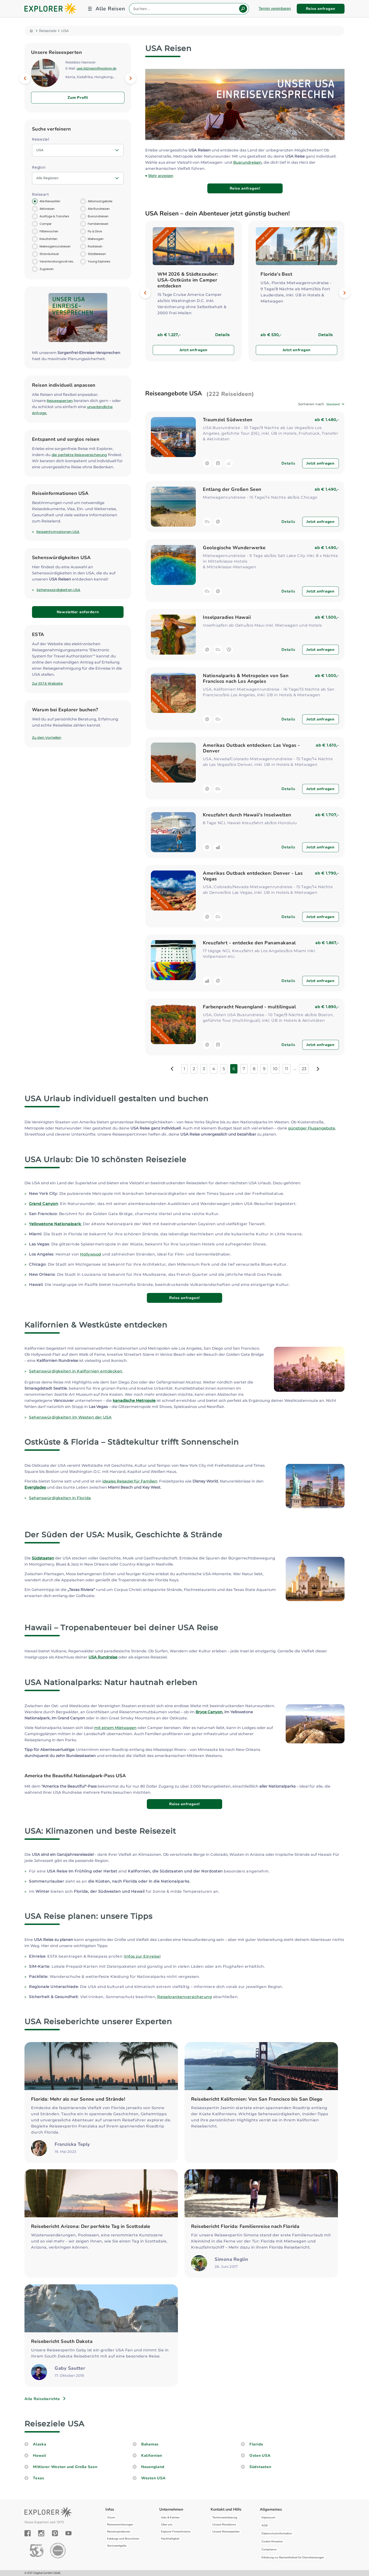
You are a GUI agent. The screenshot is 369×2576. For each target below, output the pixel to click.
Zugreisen (47, 269)
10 (275, 1068)
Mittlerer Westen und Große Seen (65, 2466)
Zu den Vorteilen (46, 737)
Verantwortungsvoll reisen (58, 261)
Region (39, 167)
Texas (38, 2478)
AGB (264, 2525)
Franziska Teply (72, 2144)
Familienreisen (98, 224)
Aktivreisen (47, 209)
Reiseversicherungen (120, 2524)
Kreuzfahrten (48, 239)
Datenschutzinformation (276, 2533)
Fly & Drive (95, 231)
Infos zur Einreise (142, 1956)
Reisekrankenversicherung (184, 1997)
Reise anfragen (321, 8)
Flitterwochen (49, 231)
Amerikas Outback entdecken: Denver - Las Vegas (253, 876)
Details (222, 335)
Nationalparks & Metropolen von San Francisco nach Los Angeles (246, 678)
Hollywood (90, 1254)
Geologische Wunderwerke (234, 548)
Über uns (166, 2524)
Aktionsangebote (100, 201)
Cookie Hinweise (272, 2541)
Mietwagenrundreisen (55, 246)
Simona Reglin (231, 2259)
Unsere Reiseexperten (226, 2531)
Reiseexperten (60, 400)
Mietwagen (96, 239)
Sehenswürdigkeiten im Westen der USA (70, 1417)
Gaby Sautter (70, 2368)
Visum (111, 2517)
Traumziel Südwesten (228, 420)
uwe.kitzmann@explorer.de (96, 68)
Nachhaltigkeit (170, 2538)
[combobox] (335, 404)
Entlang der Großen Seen (232, 489)
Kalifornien (151, 2455)
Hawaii (39, 2455)
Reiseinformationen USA (57, 531)
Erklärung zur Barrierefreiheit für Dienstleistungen (292, 2557)
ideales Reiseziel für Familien (129, 1481)
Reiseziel (40, 139)
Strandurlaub (49, 254)
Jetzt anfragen (194, 350)
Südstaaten (260, 2466)
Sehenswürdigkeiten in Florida (60, 1498)
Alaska (39, 2444)
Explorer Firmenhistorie (175, 2531)
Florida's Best (276, 274)
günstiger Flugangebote (311, 1128)
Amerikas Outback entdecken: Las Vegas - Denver (251, 748)
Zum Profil (78, 97)
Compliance (269, 2549)
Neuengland (152, 2466)
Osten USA (260, 2455)
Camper (46, 224)
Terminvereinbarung (224, 2517)
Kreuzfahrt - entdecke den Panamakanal (249, 943)
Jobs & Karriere (170, 2517)
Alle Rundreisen (99, 209)
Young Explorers (99, 261)
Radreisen (95, 246)
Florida (256, 2444)
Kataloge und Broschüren (123, 2538)
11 (286, 1068)
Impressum (268, 2517)
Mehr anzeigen (160, 176)
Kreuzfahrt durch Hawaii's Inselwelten (247, 815)
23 (304, 1068)
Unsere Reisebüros (224, 2524)
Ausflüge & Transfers (54, 216)
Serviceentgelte (116, 2546)
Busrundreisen (247, 162)
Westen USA (153, 2478)
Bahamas (150, 2444)
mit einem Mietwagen (115, 1727)
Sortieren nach (311, 404)
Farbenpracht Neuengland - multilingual (249, 1007)
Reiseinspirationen (118, 2531)
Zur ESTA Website (47, 683)
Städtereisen (97, 254)
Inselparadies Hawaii (227, 617)
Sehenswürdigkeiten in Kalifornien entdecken (76, 1371)
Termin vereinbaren (275, 9)
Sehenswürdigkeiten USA (58, 589)
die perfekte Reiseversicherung (79, 454)
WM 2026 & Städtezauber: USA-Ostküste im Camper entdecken (187, 280)
